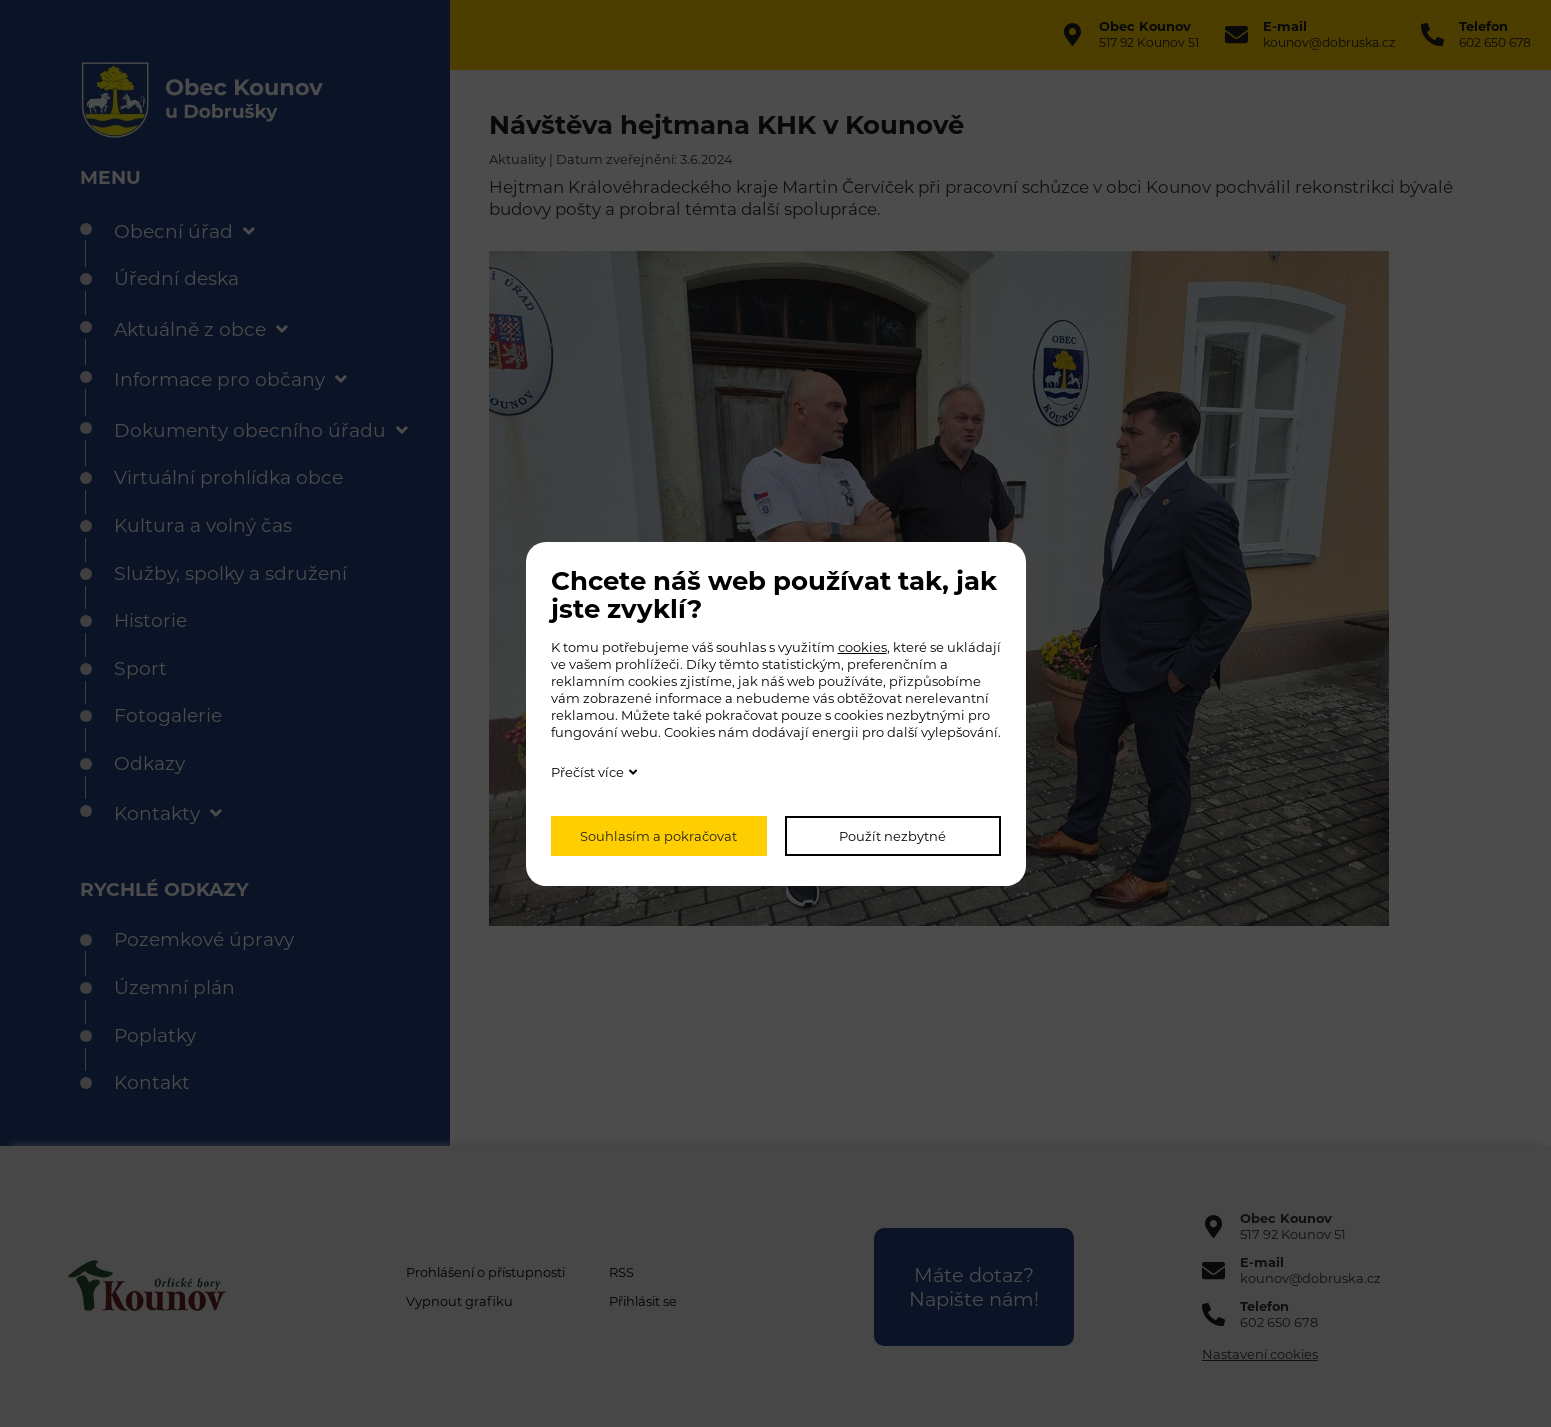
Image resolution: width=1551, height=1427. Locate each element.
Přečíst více (587, 772)
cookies (862, 647)
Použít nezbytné (892, 836)
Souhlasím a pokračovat (658, 836)
